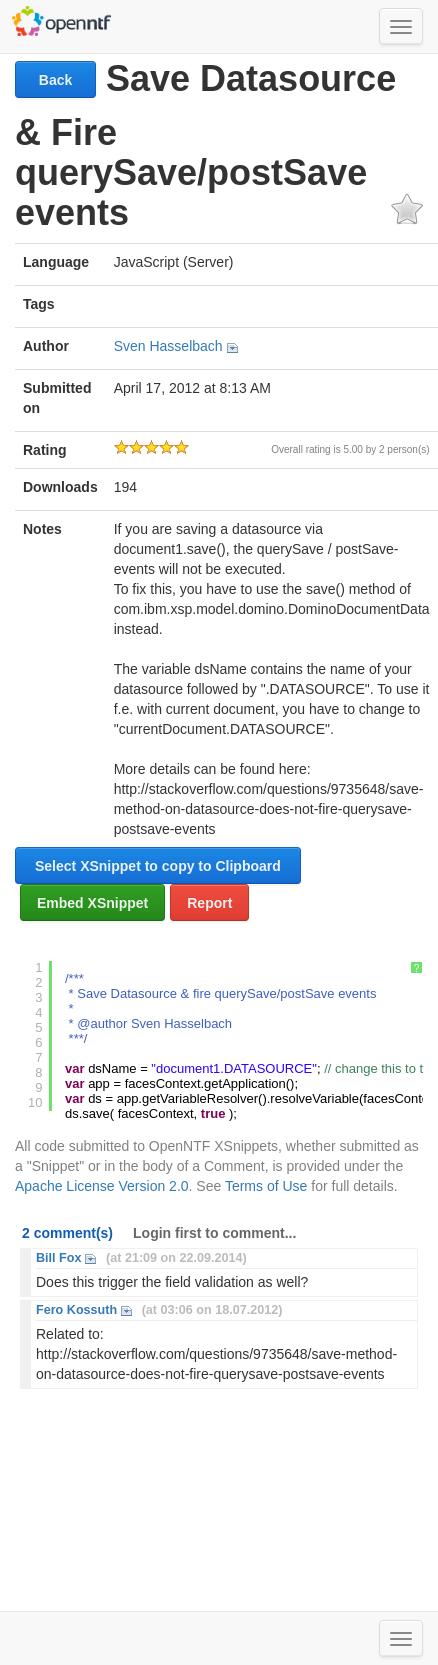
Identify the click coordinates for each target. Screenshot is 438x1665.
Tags (39, 304)
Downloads (60, 487)
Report (209, 903)
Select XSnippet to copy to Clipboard (158, 866)
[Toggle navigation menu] (401, 26)
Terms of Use (266, 1186)
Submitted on (57, 398)
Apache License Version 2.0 (102, 1186)
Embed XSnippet (92, 903)
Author (46, 346)
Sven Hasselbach (168, 346)
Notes (42, 529)
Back (55, 80)
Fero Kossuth (76, 1310)
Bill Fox (58, 1258)
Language (56, 262)
